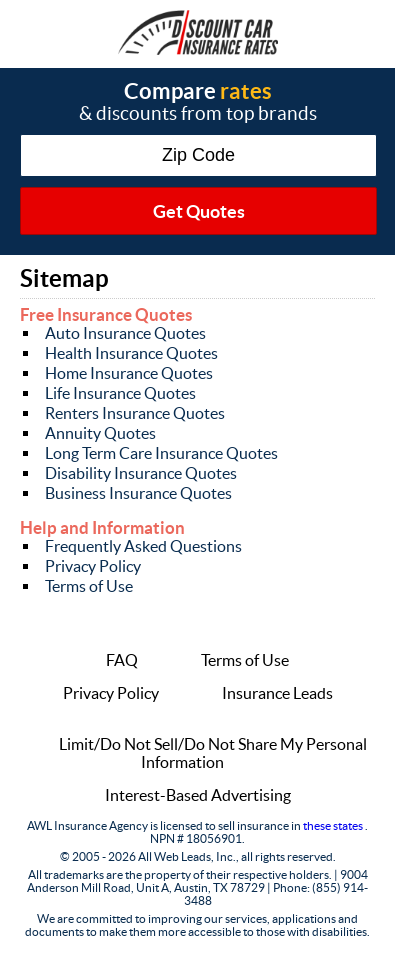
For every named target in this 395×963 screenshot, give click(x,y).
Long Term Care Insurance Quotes (161, 453)
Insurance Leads (277, 693)
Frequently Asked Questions (143, 546)
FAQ (122, 660)
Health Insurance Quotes (131, 353)
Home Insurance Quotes (129, 373)
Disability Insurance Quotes (141, 473)
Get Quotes (199, 211)
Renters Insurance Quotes (135, 413)
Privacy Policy (93, 566)
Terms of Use (89, 586)
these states (334, 825)
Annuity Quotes (100, 433)
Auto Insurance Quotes (125, 333)
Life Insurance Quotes (120, 393)
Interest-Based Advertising (198, 795)
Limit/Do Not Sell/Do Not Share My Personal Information (213, 753)
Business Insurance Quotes (138, 493)
